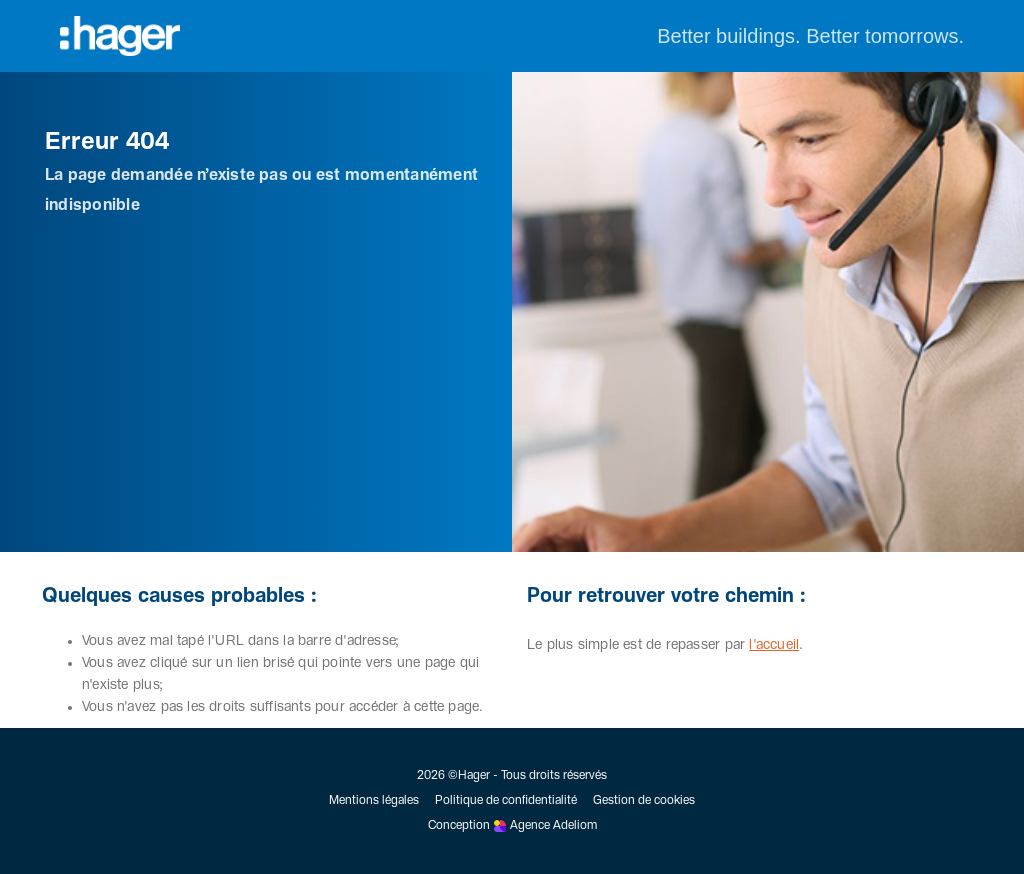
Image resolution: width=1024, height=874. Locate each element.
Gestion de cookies (644, 801)
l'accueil (774, 645)
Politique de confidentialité (506, 801)
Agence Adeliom (553, 826)
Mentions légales (374, 801)
